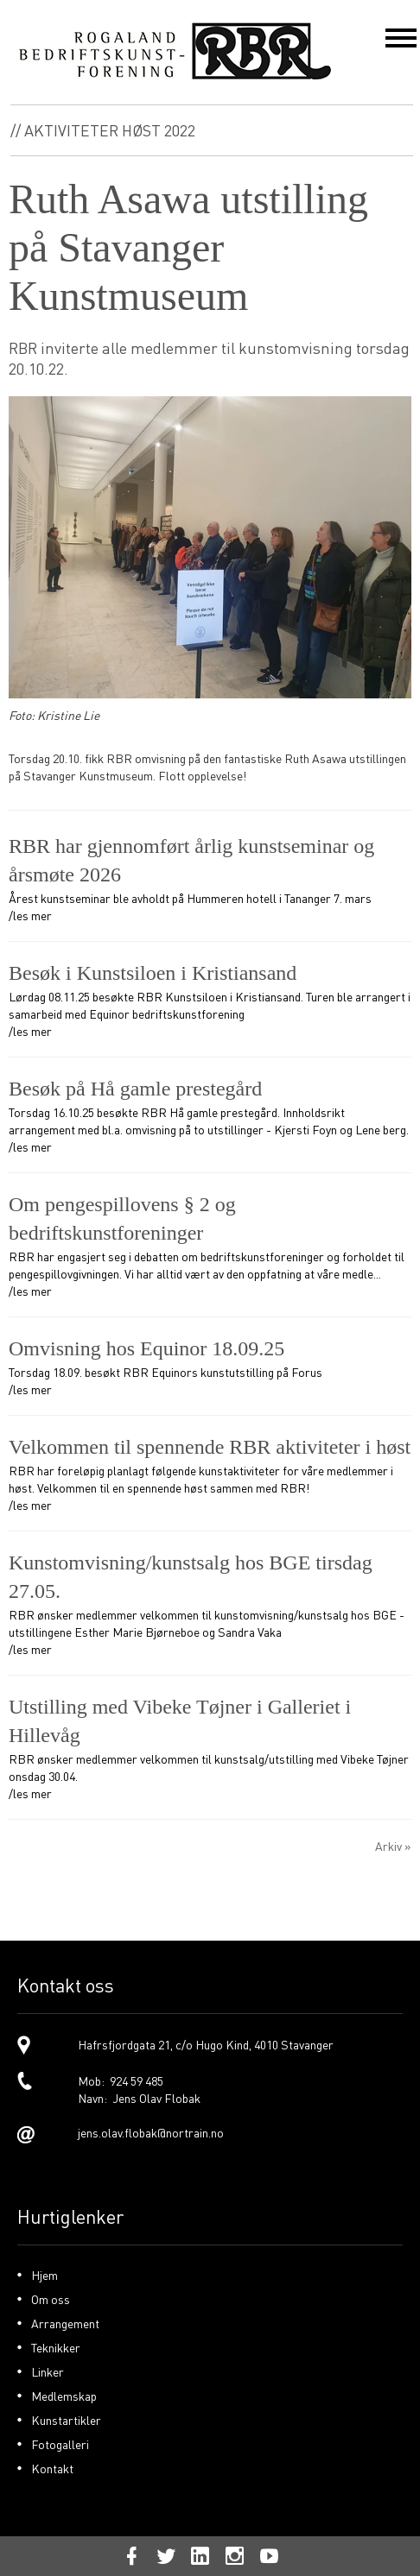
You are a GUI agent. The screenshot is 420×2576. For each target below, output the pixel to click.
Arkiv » (393, 1845)
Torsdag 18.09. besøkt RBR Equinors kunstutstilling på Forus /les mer (210, 1366)
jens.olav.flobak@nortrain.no (151, 2132)
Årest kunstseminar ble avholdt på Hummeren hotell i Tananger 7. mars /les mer (210, 877)
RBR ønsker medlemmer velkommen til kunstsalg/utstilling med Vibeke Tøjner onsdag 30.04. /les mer (210, 1747)
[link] (210, 2045)
